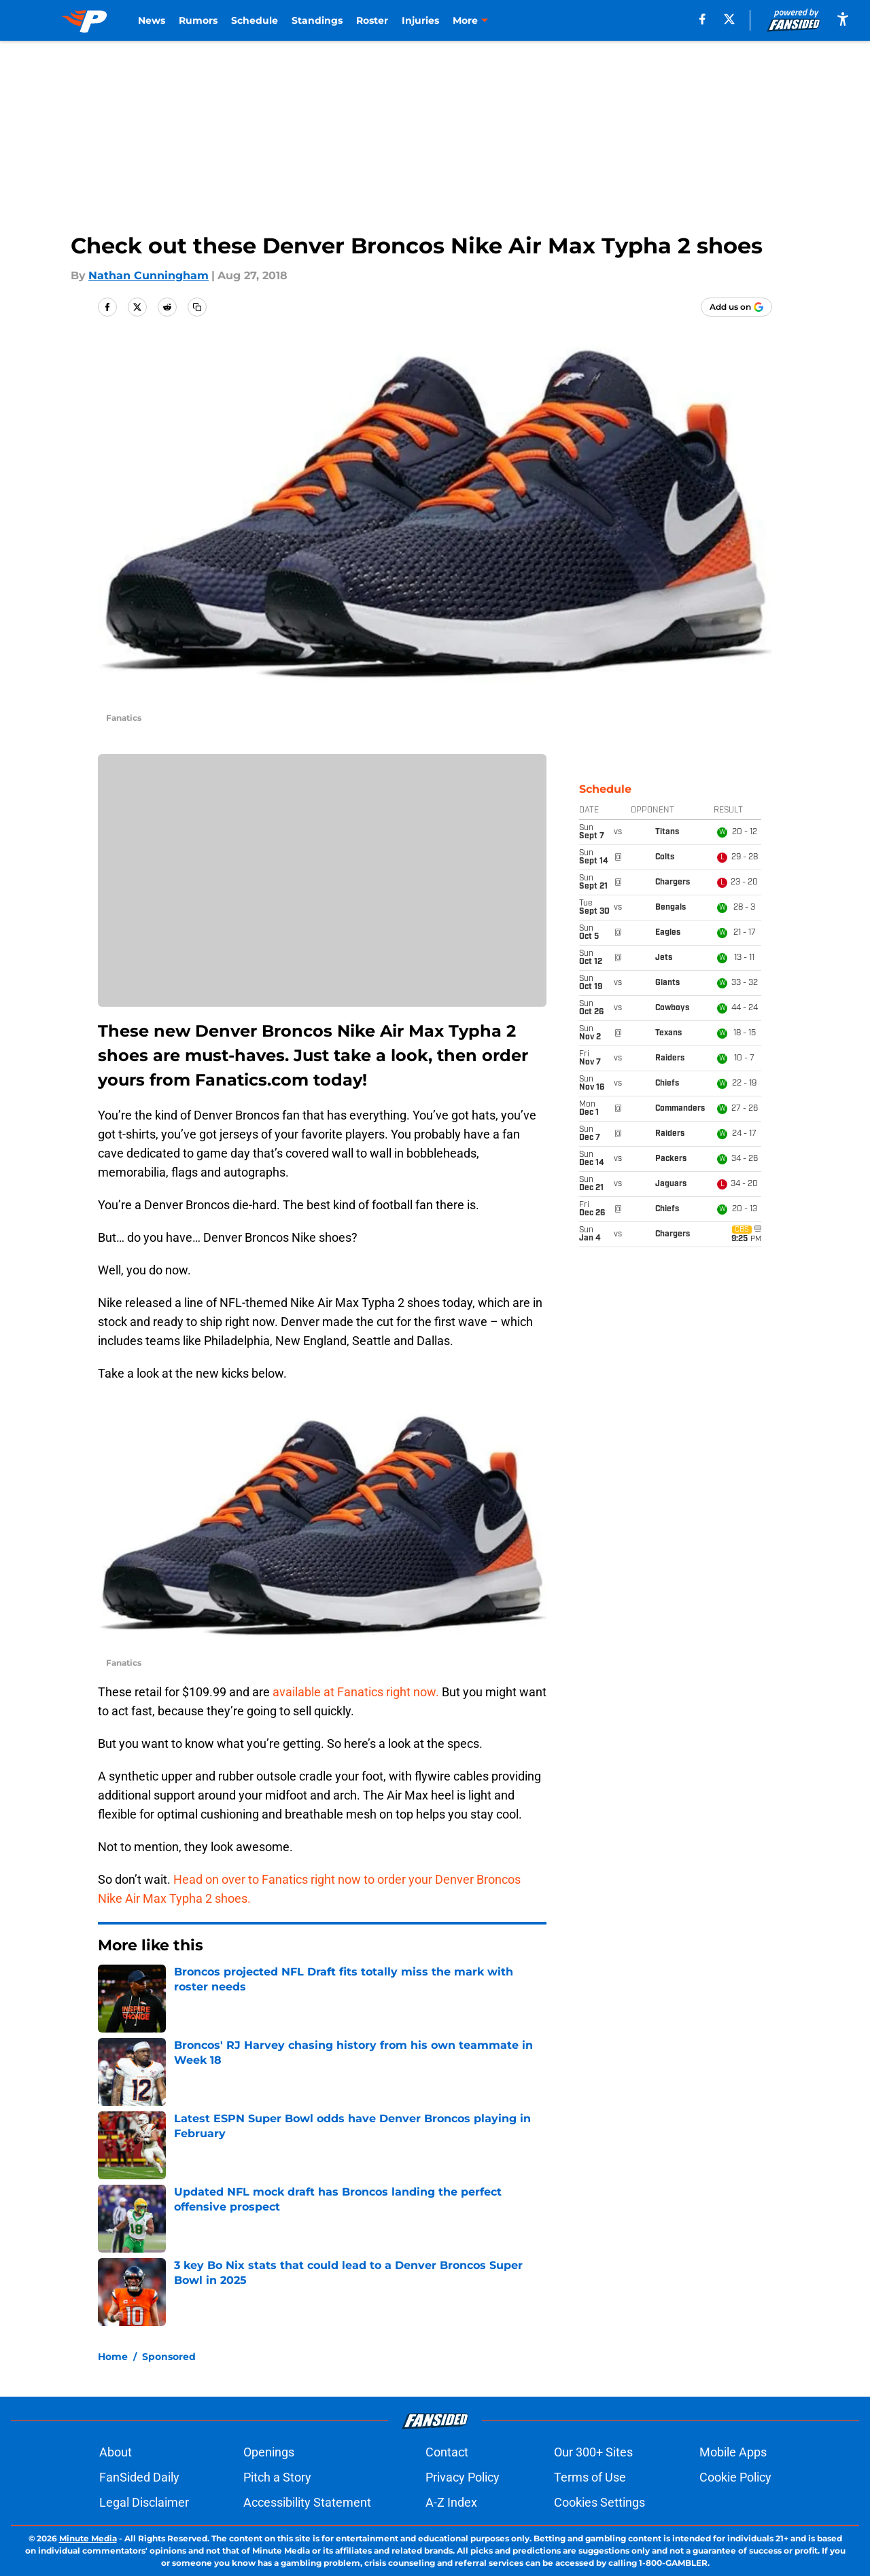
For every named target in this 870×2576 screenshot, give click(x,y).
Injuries (420, 20)
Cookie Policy (735, 2477)
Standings (317, 20)
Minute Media (88, 2538)
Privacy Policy (462, 2477)
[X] (729, 19)
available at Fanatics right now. (356, 1692)
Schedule (254, 20)
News (151, 20)
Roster (372, 20)
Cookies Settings (599, 2502)
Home (113, 2356)
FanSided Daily (139, 2477)
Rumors (198, 20)
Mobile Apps (733, 2452)
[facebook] (702, 19)
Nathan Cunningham (148, 275)
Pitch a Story (277, 2477)
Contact (446, 2452)
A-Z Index (451, 2502)
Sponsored (169, 2356)
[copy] (197, 307)
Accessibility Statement (307, 2502)
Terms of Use (590, 2477)
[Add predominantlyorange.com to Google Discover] (736, 307)
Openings (268, 2452)
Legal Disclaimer (144, 2502)
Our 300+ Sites (593, 2452)
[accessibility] (843, 19)
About (115, 2452)
